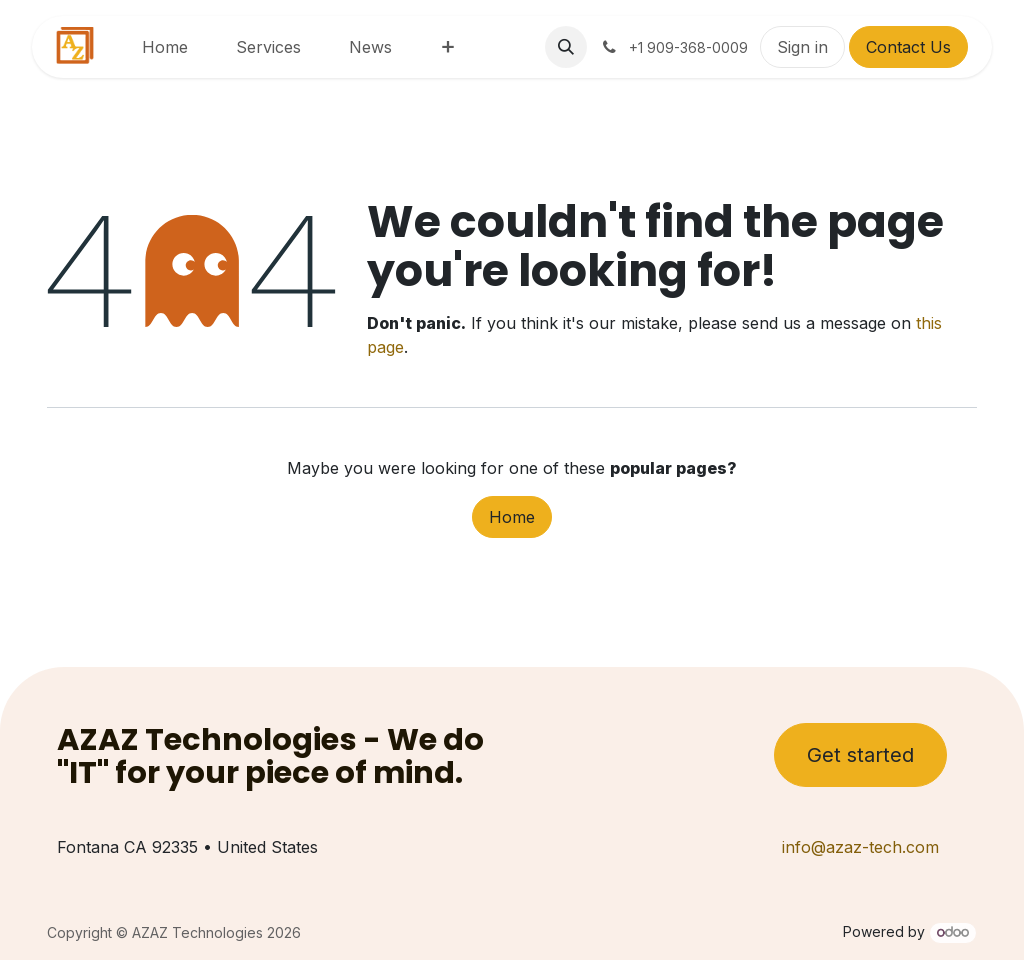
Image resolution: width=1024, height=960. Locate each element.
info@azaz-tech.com (860, 847)
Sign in (802, 47)
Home (512, 517)
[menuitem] (165, 47)
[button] (566, 47)
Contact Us (908, 47)
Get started (860, 755)
